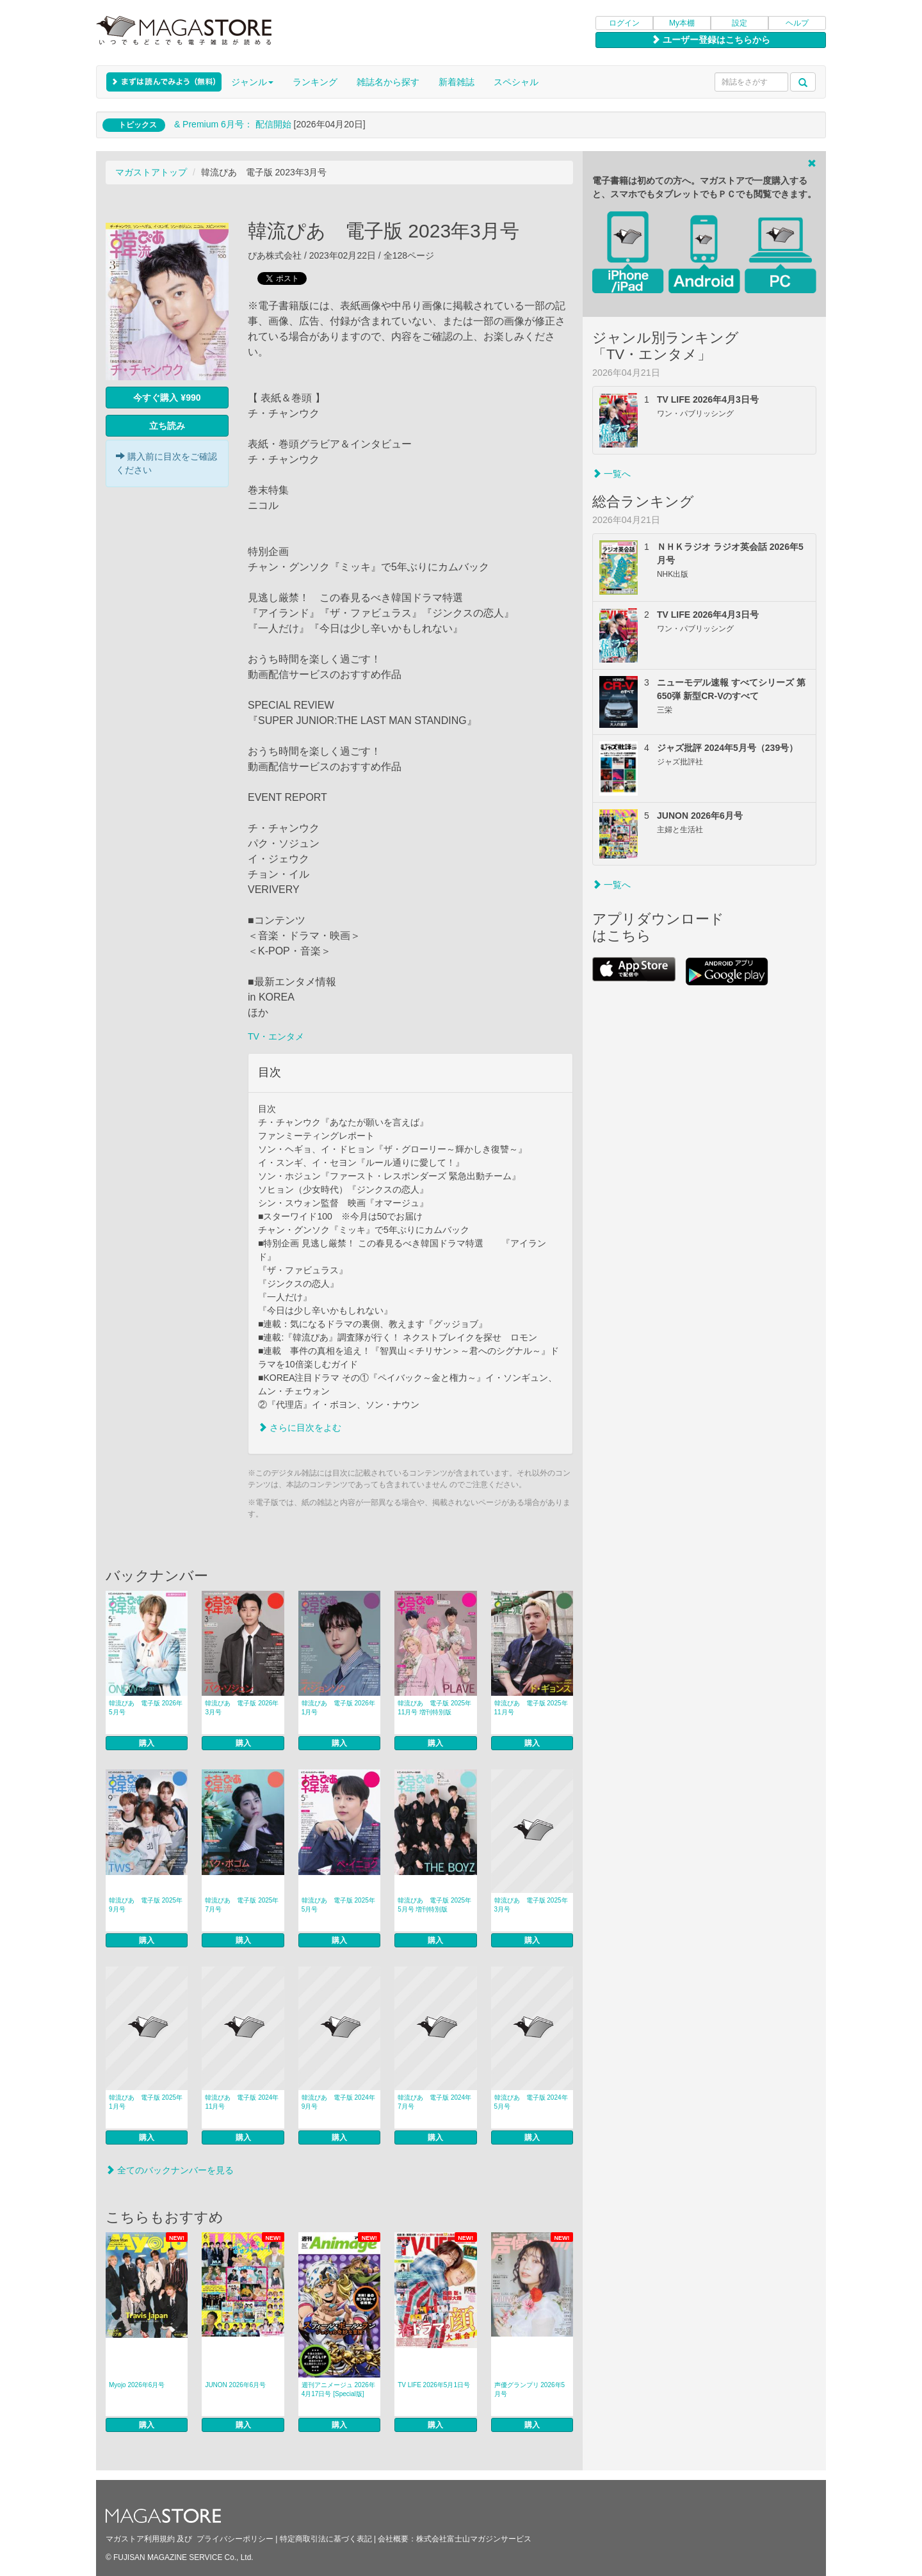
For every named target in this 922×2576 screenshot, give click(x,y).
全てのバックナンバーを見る (170, 2170)
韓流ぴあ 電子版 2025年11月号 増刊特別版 (434, 1708)
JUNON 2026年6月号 (235, 2384)
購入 (146, 1743)
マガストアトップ (151, 172)
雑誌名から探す (388, 82)
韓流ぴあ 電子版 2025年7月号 (242, 1905)
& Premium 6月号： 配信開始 (232, 124)
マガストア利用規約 (140, 2538)
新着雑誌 (456, 82)
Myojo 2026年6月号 (137, 2384)
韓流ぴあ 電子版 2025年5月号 (338, 1905)
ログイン (624, 23)
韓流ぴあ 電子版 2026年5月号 (145, 1708)
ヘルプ (797, 23)
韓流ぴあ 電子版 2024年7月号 (434, 2102)
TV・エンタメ (276, 1036)
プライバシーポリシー (235, 2538)
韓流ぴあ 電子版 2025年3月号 (531, 1905)
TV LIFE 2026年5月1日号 (434, 2384)
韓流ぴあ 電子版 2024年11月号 (242, 2102)
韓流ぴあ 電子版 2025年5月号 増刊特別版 (434, 1905)
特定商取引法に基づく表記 (326, 2538)
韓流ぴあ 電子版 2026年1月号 (338, 1708)
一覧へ (611, 474)
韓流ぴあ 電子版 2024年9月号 (338, 2102)
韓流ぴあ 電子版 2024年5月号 (531, 2102)
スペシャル (516, 82)
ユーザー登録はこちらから (710, 40)
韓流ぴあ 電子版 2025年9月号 (145, 1905)
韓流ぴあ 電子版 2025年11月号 (531, 1708)
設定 (739, 23)
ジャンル (252, 82)
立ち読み (167, 426)
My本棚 (682, 23)
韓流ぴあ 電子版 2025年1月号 (145, 2102)
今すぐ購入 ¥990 (166, 397)
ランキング (315, 82)
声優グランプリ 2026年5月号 (529, 2389)
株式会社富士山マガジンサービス (473, 2538)
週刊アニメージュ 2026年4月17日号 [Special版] (338, 2389)
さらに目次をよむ (299, 1427)
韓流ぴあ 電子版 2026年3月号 (242, 1708)
